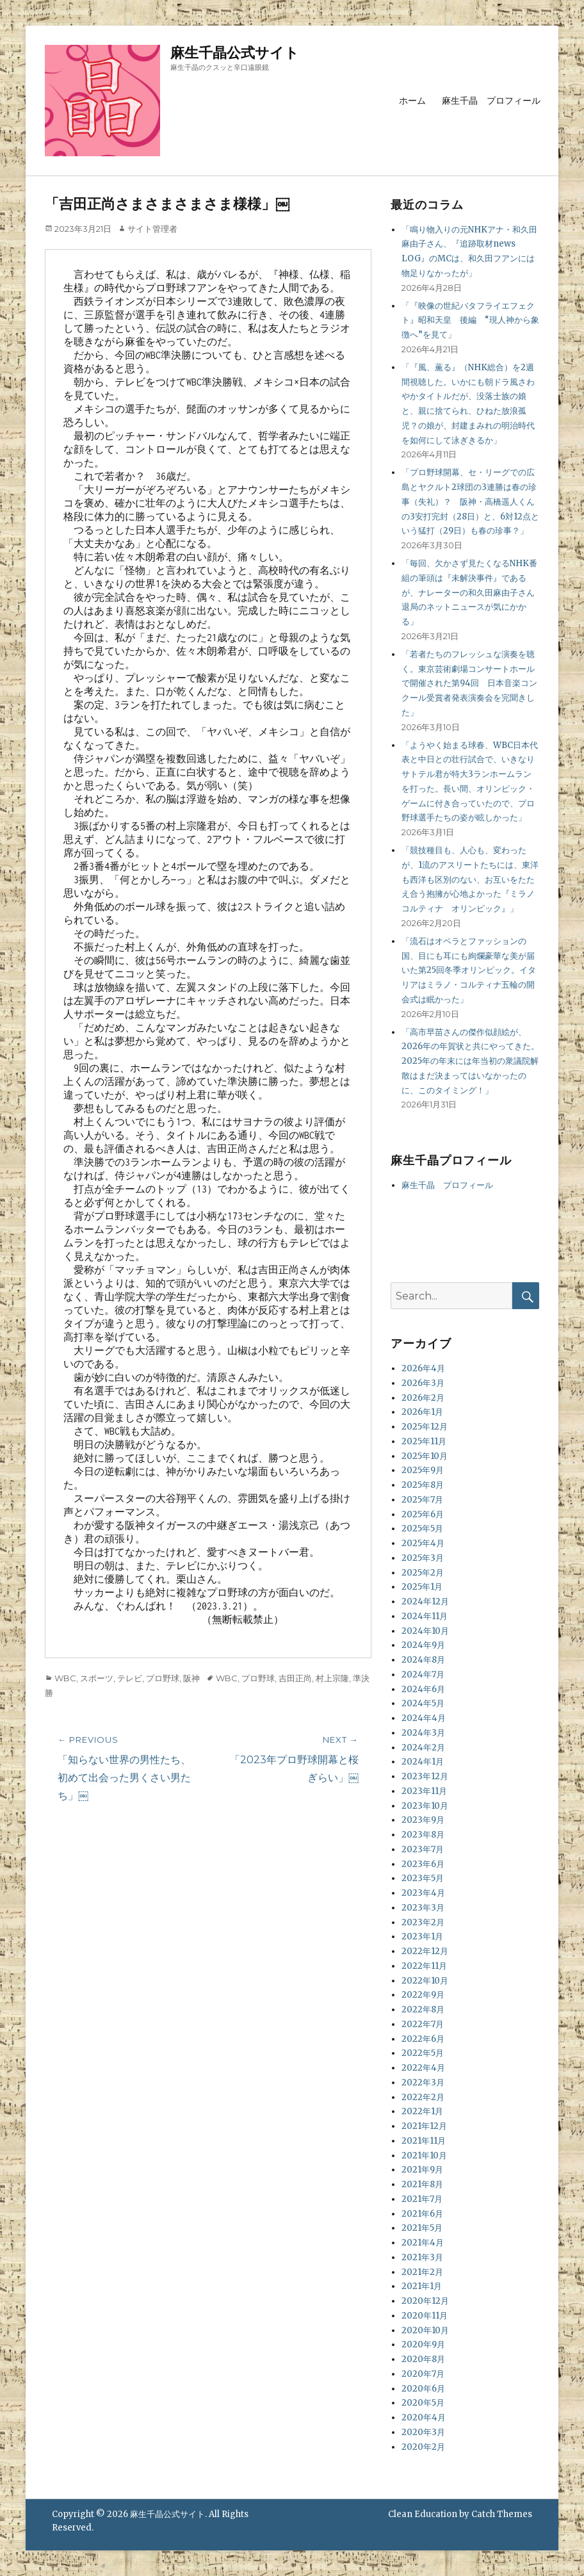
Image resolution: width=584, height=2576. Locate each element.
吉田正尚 (295, 1678)
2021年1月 (422, 2286)
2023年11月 (424, 1791)
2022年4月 (423, 2067)
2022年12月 (425, 1951)
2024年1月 (423, 1761)
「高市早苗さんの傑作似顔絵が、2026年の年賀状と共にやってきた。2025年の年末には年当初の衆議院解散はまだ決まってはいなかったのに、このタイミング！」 (470, 1061)
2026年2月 (423, 1397)
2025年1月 (422, 1586)
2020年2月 (423, 2446)
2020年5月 (423, 2402)
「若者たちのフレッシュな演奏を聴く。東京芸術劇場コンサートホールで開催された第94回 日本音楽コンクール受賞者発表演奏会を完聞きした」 (469, 683)
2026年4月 (423, 1368)
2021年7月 (422, 2199)
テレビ (129, 1678)
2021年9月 (422, 2169)
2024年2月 (423, 1747)
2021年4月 (423, 2242)
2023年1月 (422, 1936)
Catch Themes (501, 2514)
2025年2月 (423, 1572)
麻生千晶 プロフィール (491, 100)
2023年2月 (423, 1922)
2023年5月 (423, 1878)
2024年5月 (423, 1703)
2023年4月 (423, 1892)
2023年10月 (425, 1805)
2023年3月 (423, 1907)
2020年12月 (425, 2300)
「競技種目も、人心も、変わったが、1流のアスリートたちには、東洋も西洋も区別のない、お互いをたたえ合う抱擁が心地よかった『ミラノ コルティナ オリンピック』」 (472, 879)
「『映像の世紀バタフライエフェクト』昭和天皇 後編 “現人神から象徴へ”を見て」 (470, 320)
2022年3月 (423, 2082)
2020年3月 (423, 2432)
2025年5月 (422, 1528)
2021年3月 (422, 2257)
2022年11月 (424, 1966)
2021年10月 (424, 2155)
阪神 (191, 1678)
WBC (65, 1678)
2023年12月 (425, 1776)
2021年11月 (424, 2140)
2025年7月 (422, 1499)
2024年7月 (423, 1674)
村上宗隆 (332, 1678)
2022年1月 (422, 2111)
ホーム (412, 100)
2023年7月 (423, 1849)
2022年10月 (425, 1980)
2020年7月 (423, 2373)
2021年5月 (422, 2227)
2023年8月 (423, 1834)
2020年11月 (425, 2315)
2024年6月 (423, 1689)
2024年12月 (425, 1601)
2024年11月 (425, 1616)
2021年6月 (422, 2213)
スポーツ (96, 1678)
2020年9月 (423, 2344)
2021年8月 (422, 2184)
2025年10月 (425, 1456)
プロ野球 (162, 1678)
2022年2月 (423, 2097)
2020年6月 (423, 2388)
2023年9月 (423, 1819)
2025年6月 (423, 1514)
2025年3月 (423, 1558)
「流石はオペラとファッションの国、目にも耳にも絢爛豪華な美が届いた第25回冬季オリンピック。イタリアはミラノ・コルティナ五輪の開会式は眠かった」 (469, 970)
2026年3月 (423, 1383)
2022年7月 (423, 2024)
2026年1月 (422, 1411)
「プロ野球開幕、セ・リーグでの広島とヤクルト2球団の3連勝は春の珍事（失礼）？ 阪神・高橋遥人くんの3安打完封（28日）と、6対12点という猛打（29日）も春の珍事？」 (470, 501)
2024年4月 (424, 1718)
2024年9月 (423, 1645)
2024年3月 (423, 1732)
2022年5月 (423, 2053)
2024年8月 (423, 1659)
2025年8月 (423, 1485)
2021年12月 (424, 2126)
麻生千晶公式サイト (234, 52)
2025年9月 (423, 1470)
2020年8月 (423, 2359)
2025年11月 (424, 1441)
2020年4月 (424, 2417)
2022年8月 (423, 2009)
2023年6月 (423, 1864)
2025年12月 (425, 1426)
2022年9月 (423, 1994)
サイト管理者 (152, 229)
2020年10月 (425, 2330)
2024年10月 (425, 1631)
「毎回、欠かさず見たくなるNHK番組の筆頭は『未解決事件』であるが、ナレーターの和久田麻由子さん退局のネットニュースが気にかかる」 (469, 592)
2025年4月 (423, 1543)
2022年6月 (423, 2039)
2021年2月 (422, 2272)
